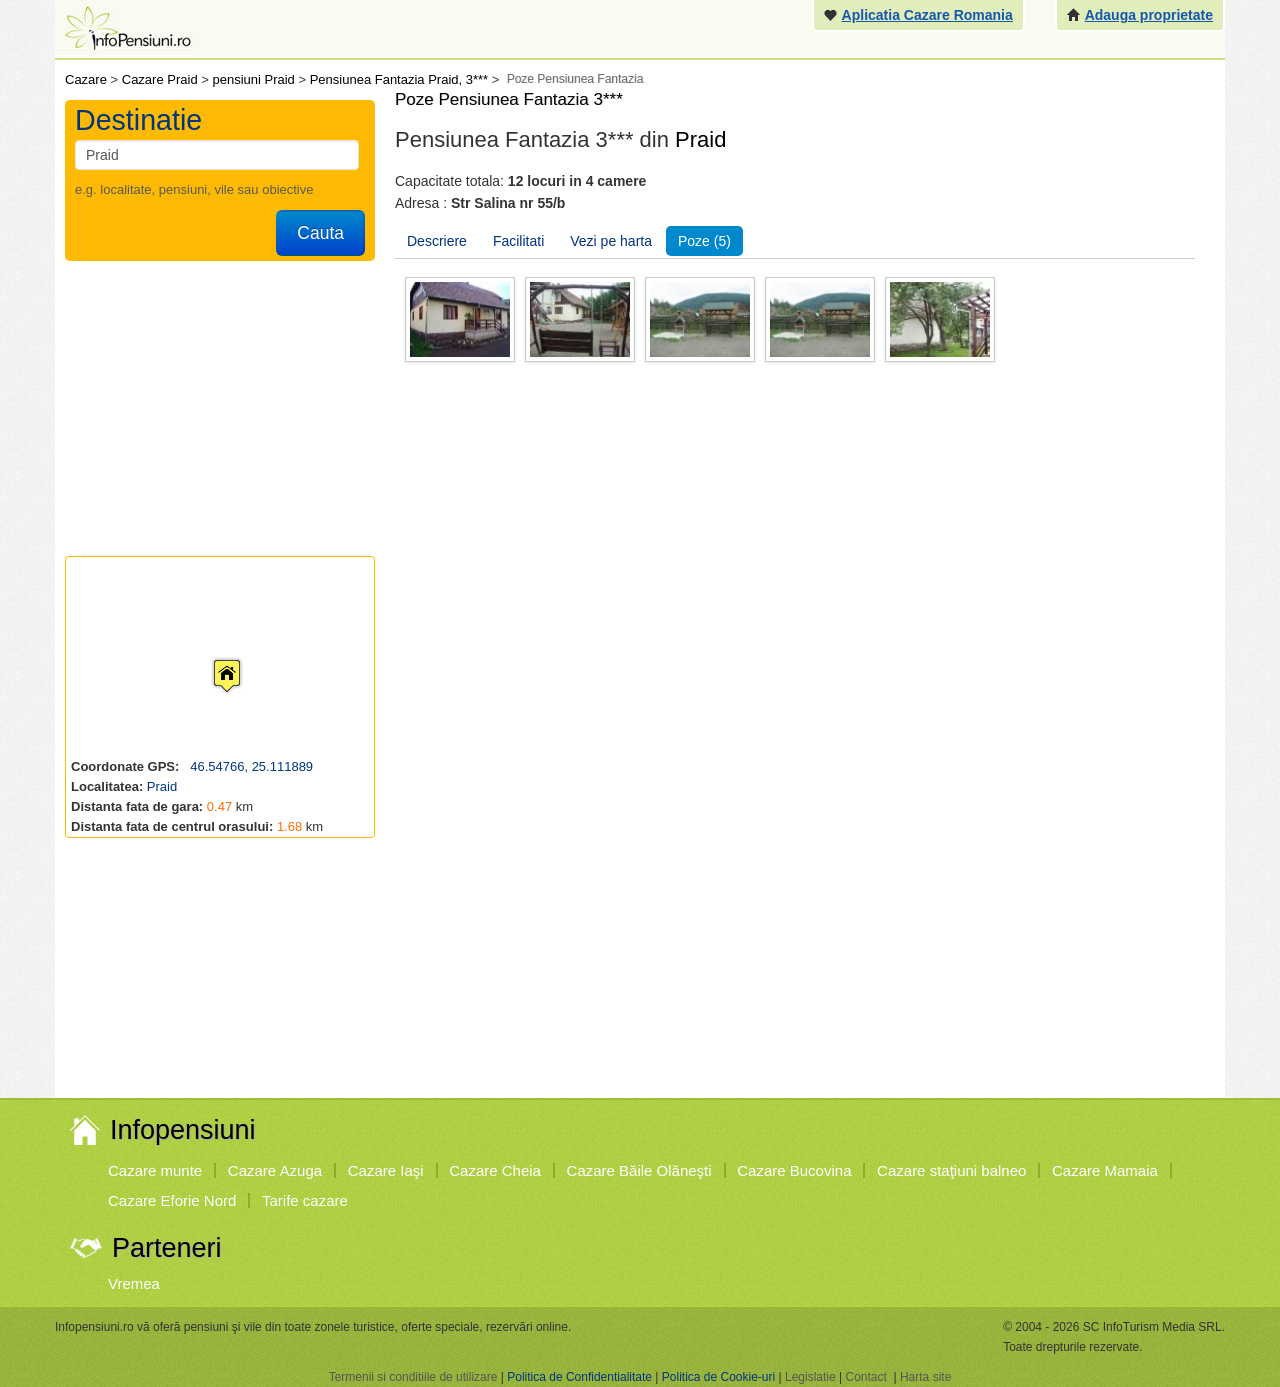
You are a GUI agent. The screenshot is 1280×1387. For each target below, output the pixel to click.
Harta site (925, 1377)
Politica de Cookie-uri (718, 1377)
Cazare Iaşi (386, 1170)
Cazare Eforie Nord (172, 1200)
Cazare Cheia (495, 1170)
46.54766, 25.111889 (250, 766)
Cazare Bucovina (794, 1170)
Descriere (437, 241)
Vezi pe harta (611, 241)
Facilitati (518, 241)
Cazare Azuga (275, 1170)
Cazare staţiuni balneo (951, 1170)
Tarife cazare (305, 1200)
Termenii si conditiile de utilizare (413, 1377)
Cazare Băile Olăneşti (639, 1170)
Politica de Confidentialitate (579, 1377)
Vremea (134, 1283)
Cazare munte (155, 1170)
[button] (211, 657)
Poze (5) (704, 241)
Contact (865, 1377)
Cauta (320, 233)
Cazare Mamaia (1105, 1170)
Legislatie (810, 1377)
